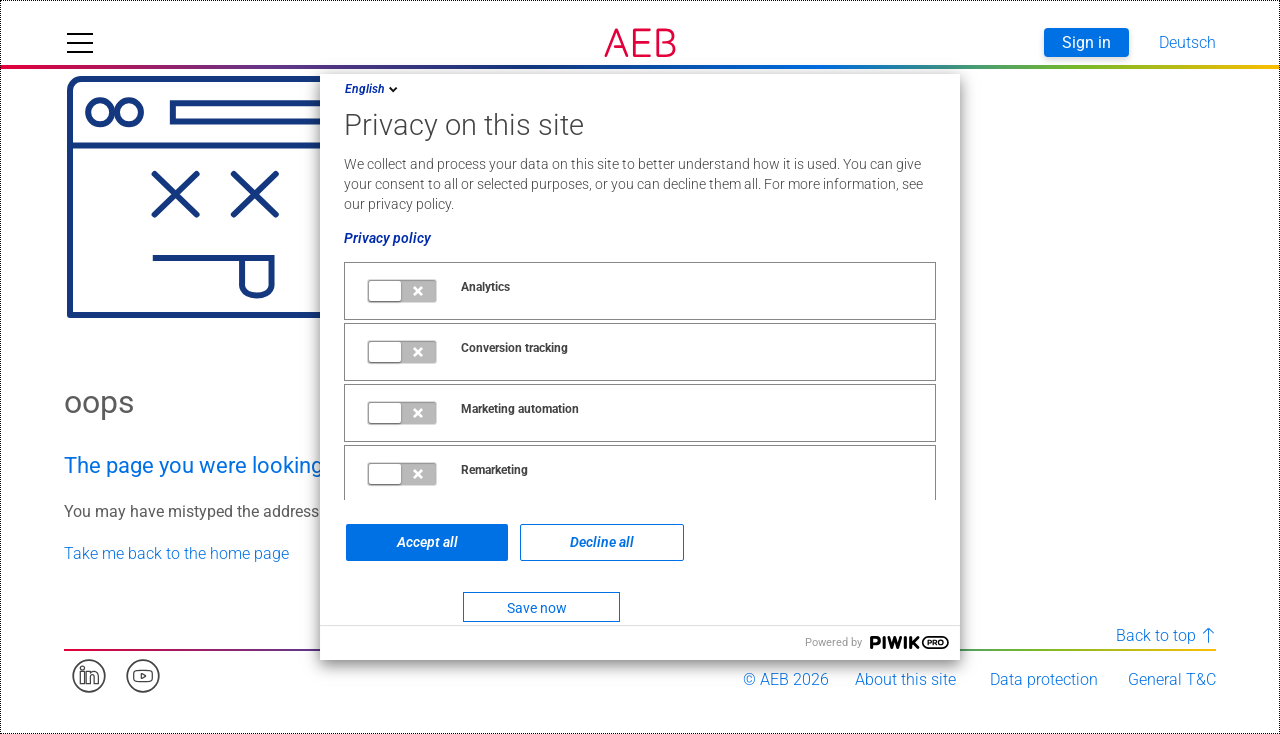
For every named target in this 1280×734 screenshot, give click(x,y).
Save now (537, 608)
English (373, 89)
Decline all (602, 542)
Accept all (427, 542)
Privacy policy (387, 238)
